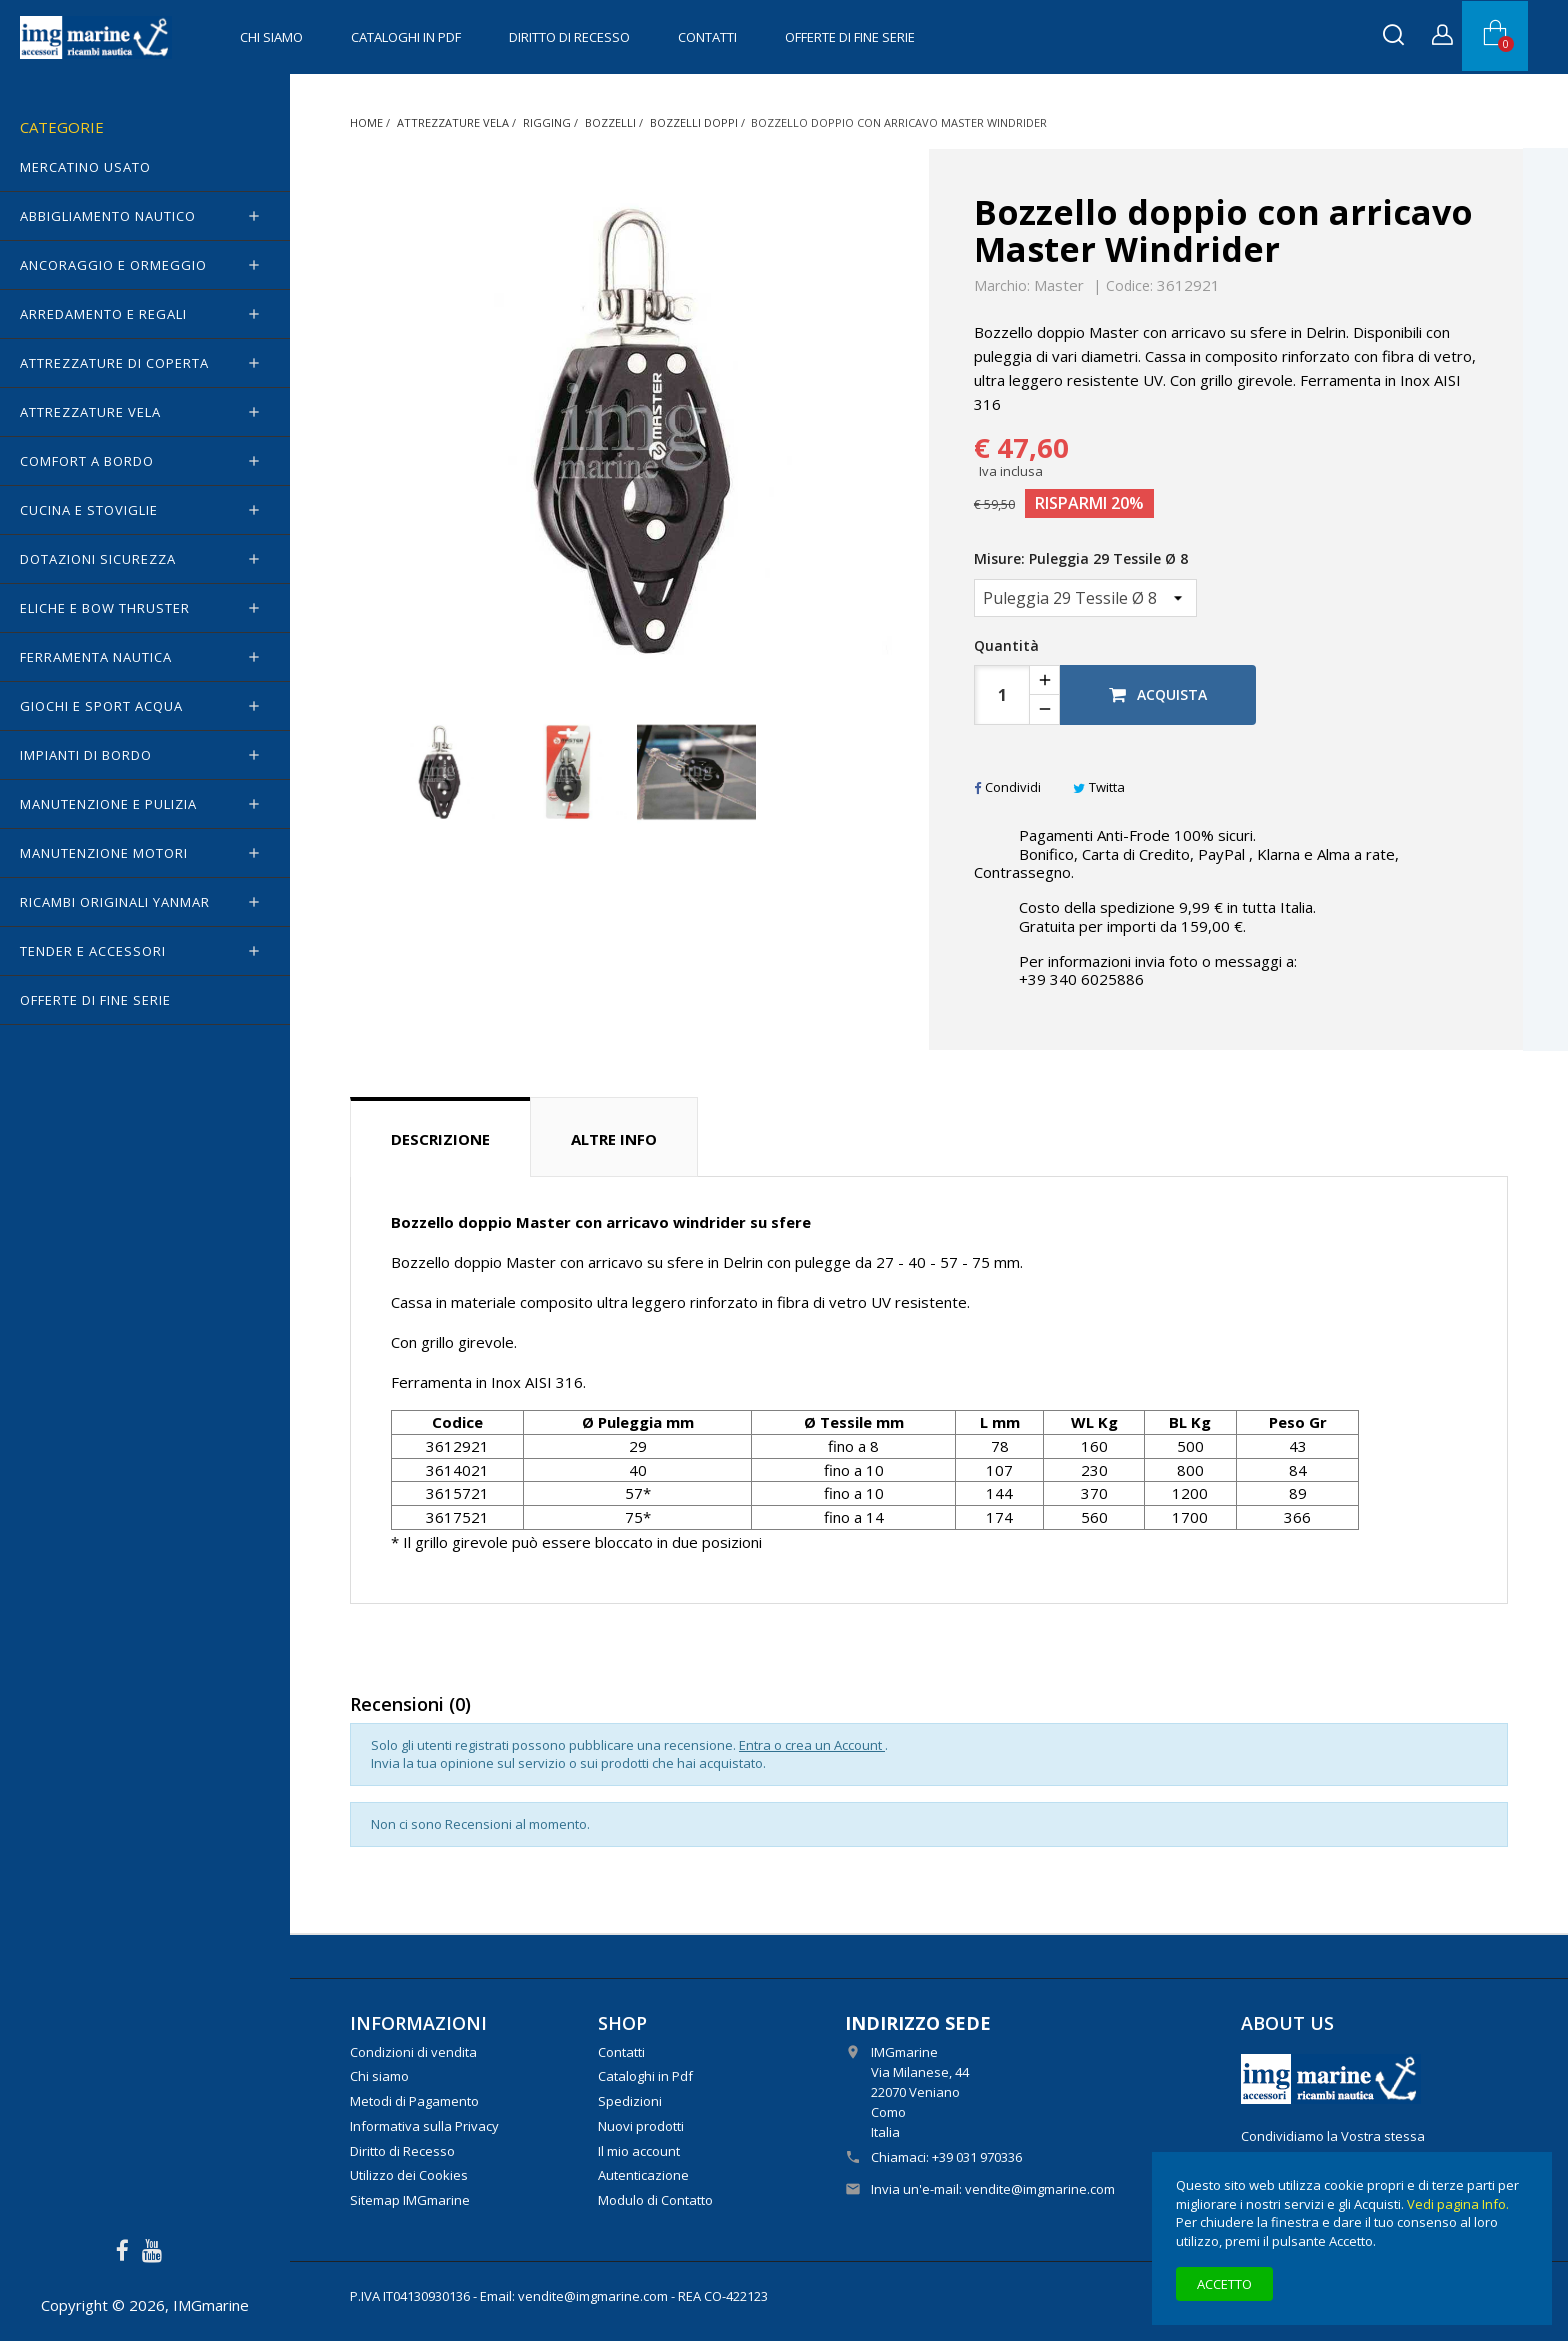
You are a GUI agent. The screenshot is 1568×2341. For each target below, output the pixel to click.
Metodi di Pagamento (414, 2101)
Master (1059, 285)
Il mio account (639, 2151)
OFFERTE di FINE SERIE (850, 37)
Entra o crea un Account (812, 1745)
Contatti (707, 37)
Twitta (1099, 787)
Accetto (1224, 2284)
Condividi (1007, 787)
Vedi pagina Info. (1458, 2204)
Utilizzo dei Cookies (409, 2175)
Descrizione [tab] (440, 1139)
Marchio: (1002, 286)
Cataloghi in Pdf (406, 37)
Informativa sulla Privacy (424, 2126)
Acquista (1158, 694)
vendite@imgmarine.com (1040, 2189)
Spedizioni (630, 2101)
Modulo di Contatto (655, 2200)
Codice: (1129, 286)
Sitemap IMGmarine (410, 2200)
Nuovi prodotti (641, 2126)
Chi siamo (271, 37)
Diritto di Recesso (569, 37)
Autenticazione (643, 2175)
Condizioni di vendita (413, 2052)
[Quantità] (1002, 695)
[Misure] (1085, 598)
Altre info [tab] (614, 1139)
